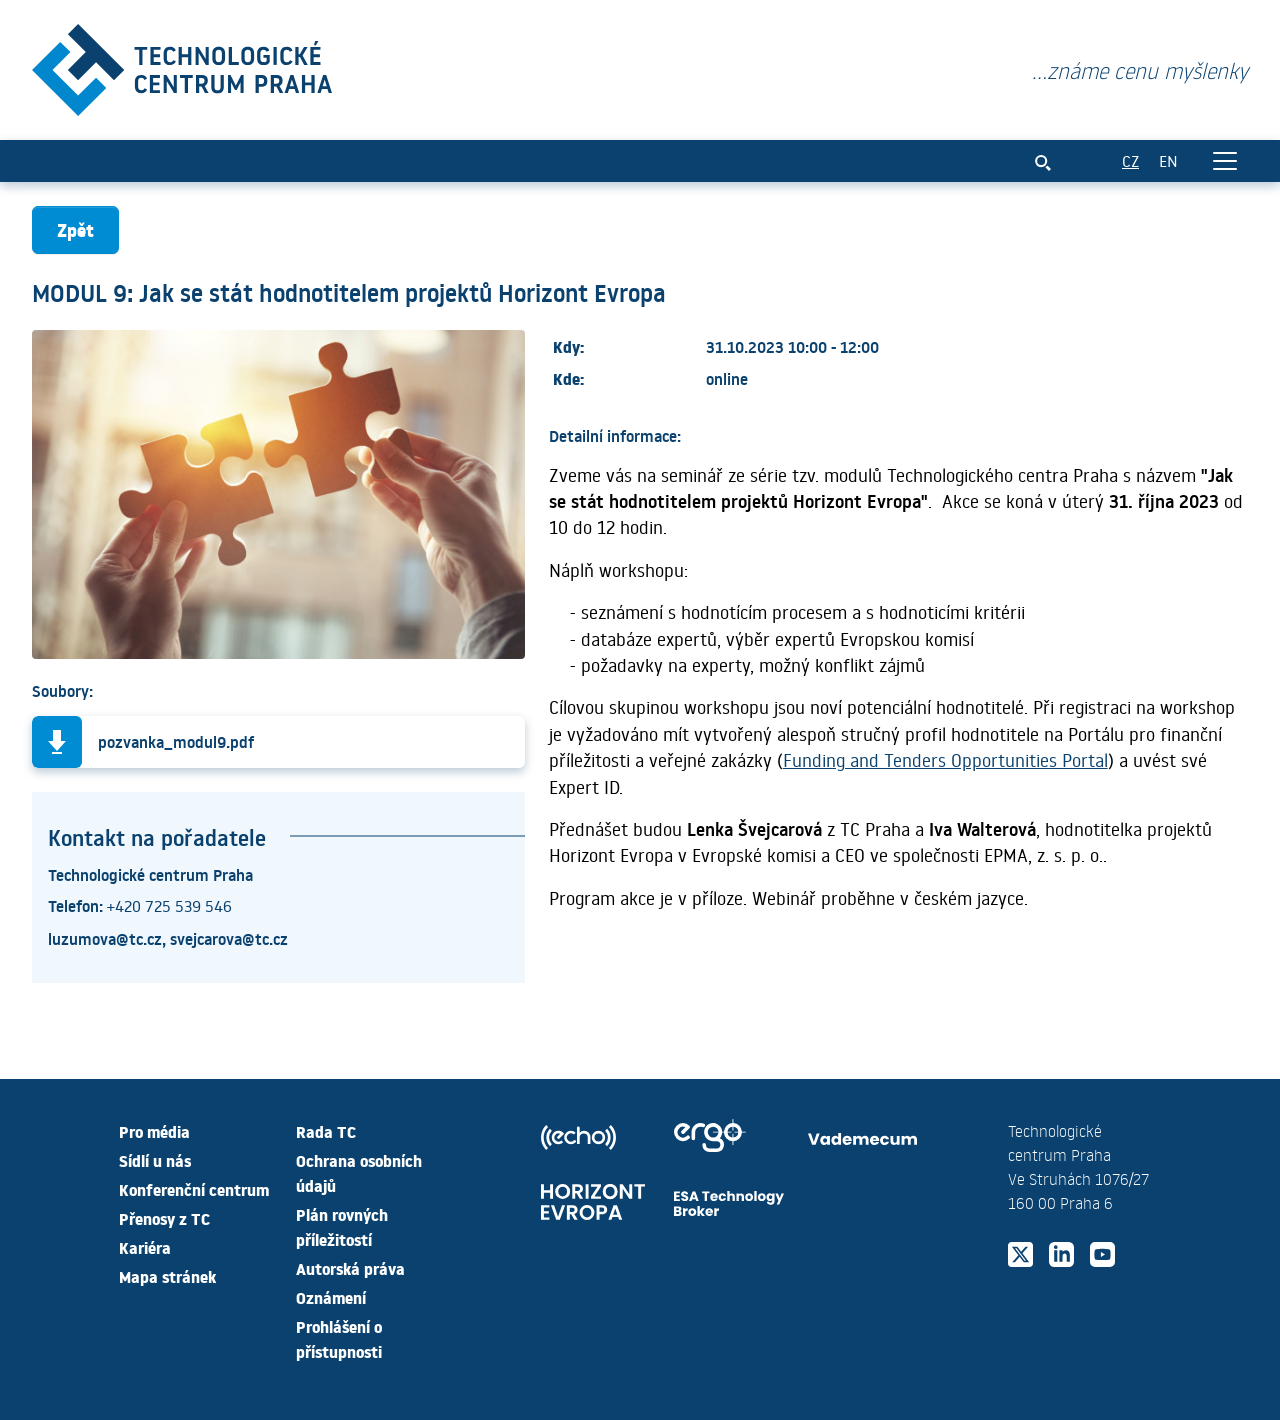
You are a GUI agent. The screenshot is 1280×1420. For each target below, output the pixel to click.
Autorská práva (350, 1268)
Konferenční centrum (194, 1189)
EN (1168, 160)
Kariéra (145, 1247)
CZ (1130, 160)
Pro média (154, 1131)
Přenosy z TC (164, 1218)
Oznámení (331, 1297)
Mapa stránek (167, 1276)
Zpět (75, 229)
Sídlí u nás (155, 1160)
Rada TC (326, 1131)
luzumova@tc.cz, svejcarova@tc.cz (168, 938)
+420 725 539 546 (169, 905)
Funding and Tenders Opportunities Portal (945, 760)
